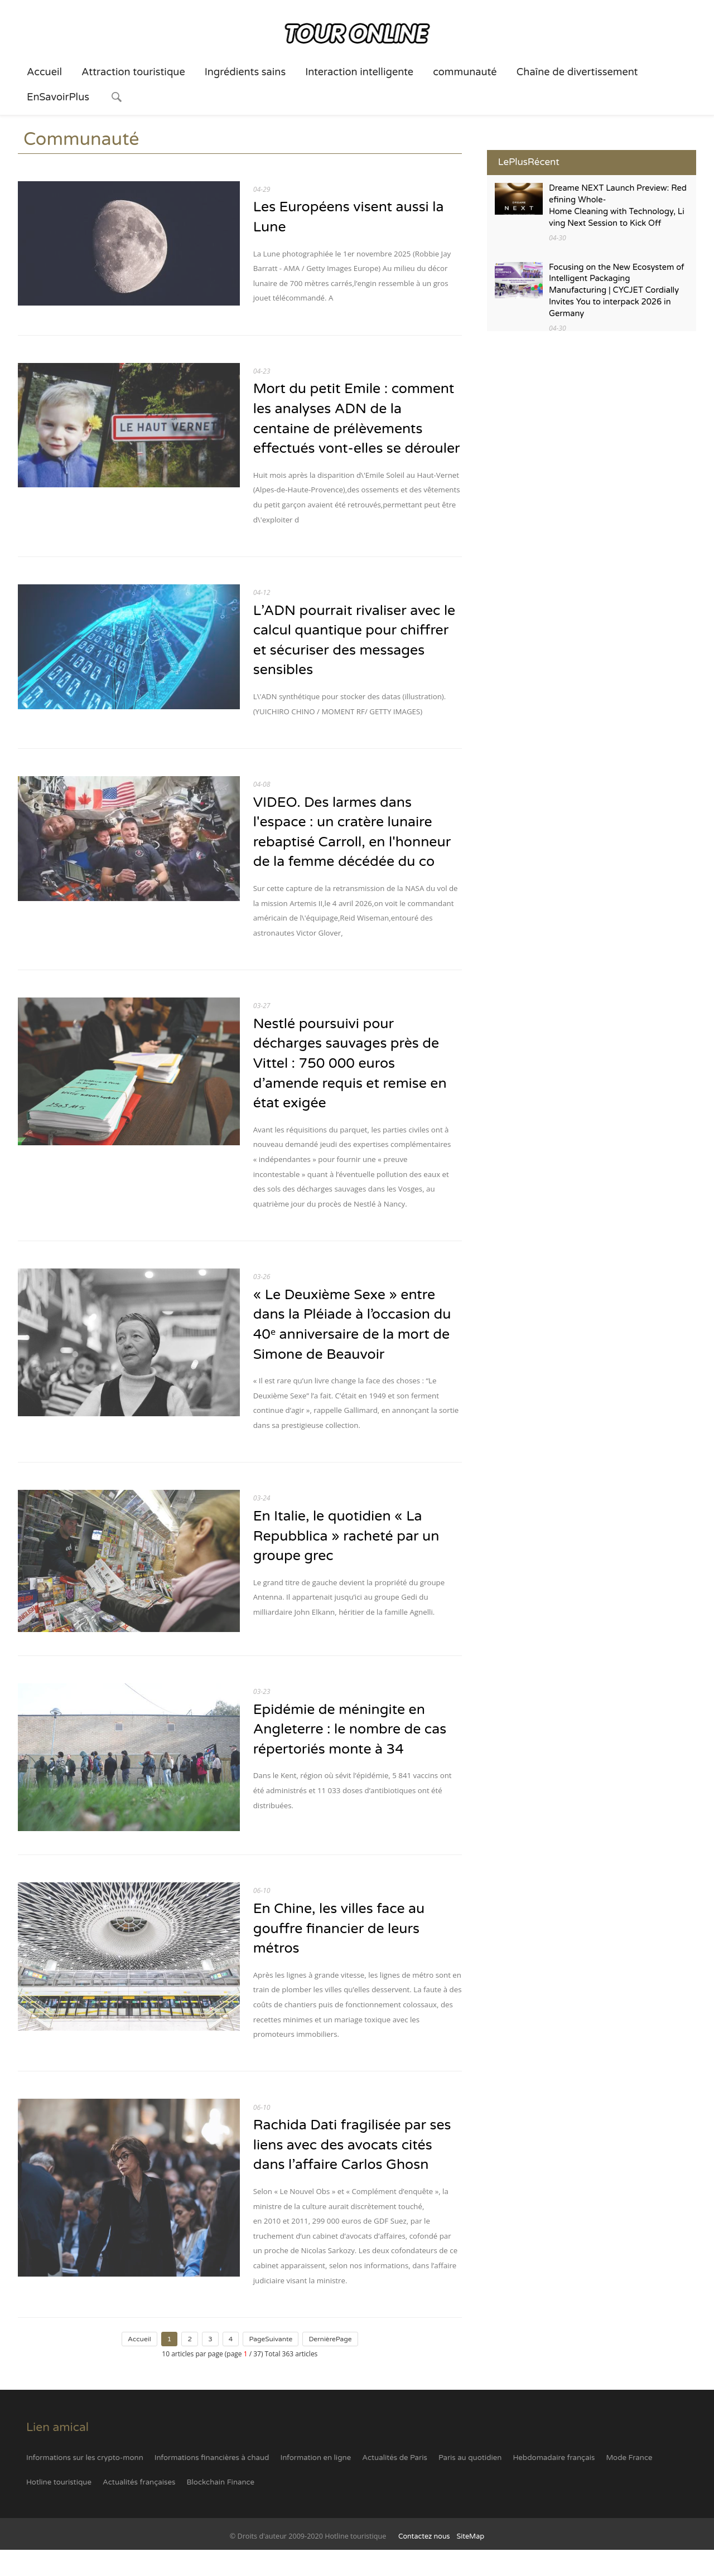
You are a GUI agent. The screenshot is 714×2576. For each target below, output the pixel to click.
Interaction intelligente (359, 72)
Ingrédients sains (245, 72)
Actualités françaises (139, 2508)
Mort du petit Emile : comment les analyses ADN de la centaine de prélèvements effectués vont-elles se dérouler (354, 429)
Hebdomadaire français (554, 2484)
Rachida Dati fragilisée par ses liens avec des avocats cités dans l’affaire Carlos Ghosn (353, 2171)
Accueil (44, 72)
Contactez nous (424, 2562)
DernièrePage (329, 2365)
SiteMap (470, 2562)
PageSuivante (270, 2365)
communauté (465, 72)
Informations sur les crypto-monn (84, 2484)
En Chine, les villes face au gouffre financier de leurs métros (340, 1954)
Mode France (629, 2484)
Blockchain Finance (220, 2508)
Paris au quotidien (470, 2484)
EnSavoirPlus (58, 97)
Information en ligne (315, 2484)
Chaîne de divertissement (577, 72)
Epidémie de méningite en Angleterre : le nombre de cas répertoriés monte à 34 (350, 1754)
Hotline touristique (58, 2508)
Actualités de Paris (394, 2484)
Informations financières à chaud (212, 2484)
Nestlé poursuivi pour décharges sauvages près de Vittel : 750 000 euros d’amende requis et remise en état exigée (351, 1087)
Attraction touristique (133, 72)
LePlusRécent (528, 162)
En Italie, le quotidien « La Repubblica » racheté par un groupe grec (347, 1561)
